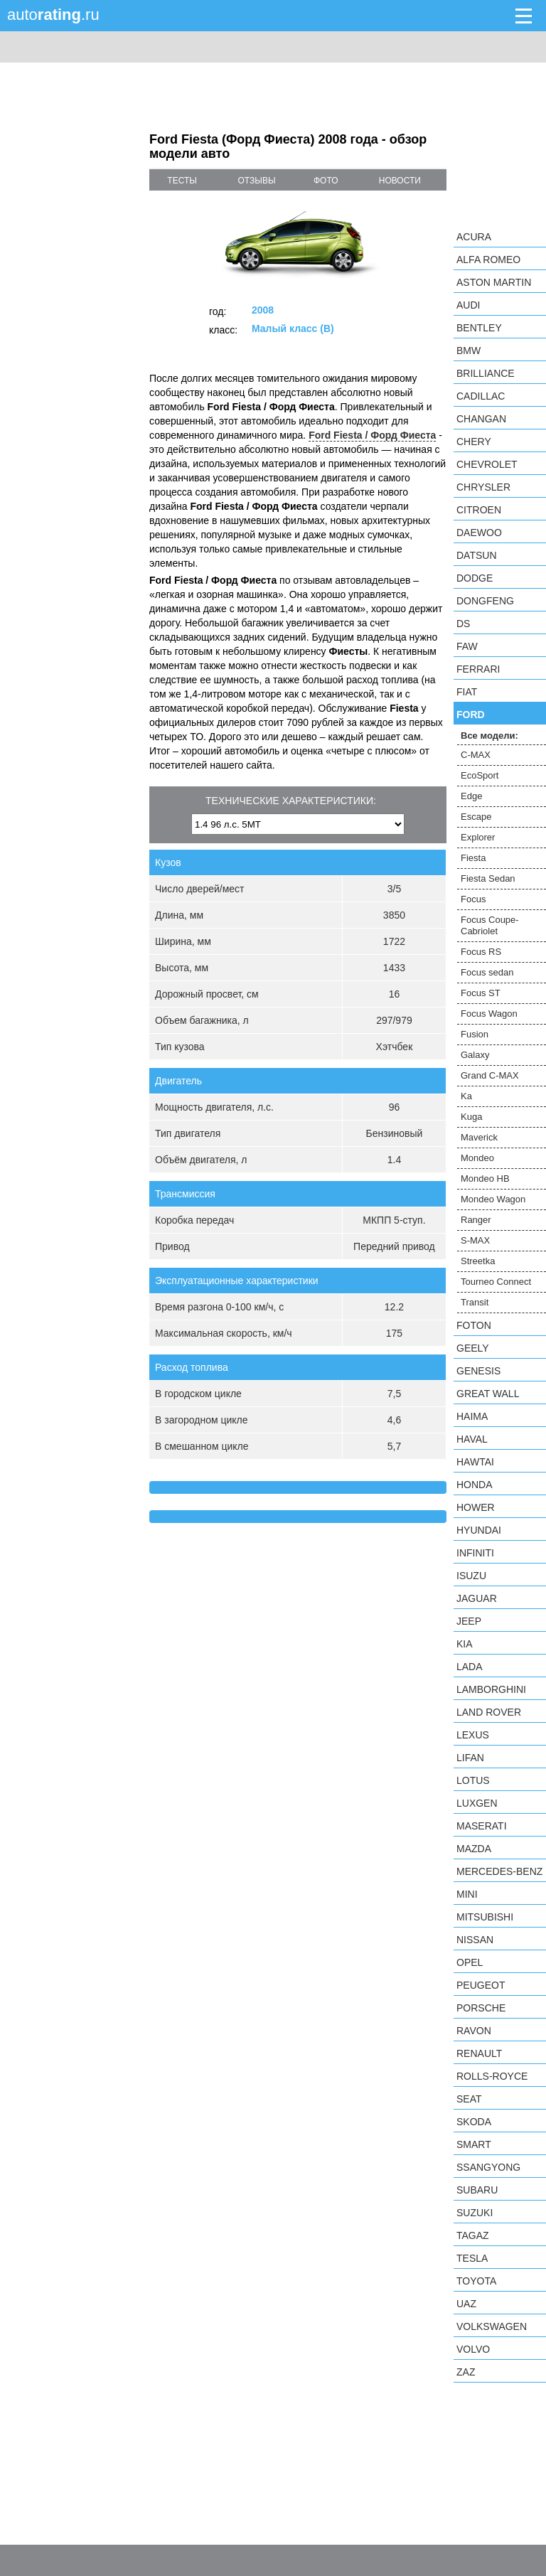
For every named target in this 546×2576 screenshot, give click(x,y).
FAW (467, 646)
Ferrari (478, 669)
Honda (474, 1484)
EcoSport (479, 775)
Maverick (479, 1137)
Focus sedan (487, 972)
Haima (472, 1416)
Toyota (476, 2281)
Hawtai (475, 1462)
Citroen (478, 509)
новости (400, 181)
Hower (475, 1507)
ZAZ (465, 2372)
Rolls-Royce (492, 2076)
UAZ (466, 2303)
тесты (182, 181)
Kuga (471, 1116)
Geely (472, 1348)
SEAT (469, 2099)
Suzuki (474, 2212)
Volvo (473, 2349)
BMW (468, 350)
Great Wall (487, 1393)
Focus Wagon (489, 1013)
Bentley (479, 327)
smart (473, 2144)
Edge (471, 796)
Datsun (476, 555)
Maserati (481, 1826)
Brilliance (485, 373)
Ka (466, 1096)
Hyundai (478, 1530)
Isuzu (471, 1575)
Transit (474, 1302)
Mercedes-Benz (499, 1871)
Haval (472, 1439)
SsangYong (488, 2167)
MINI (467, 1894)
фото (326, 181)
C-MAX (476, 754)
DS (463, 623)
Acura (473, 236)
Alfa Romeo (488, 259)
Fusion (474, 1034)
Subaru (477, 2190)
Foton (473, 1325)
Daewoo (479, 532)
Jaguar (476, 1598)
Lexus (472, 1735)
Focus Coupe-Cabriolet (490, 925)
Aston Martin (493, 282)
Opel (469, 1962)
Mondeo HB (485, 1178)
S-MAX (475, 1240)
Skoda (473, 2121)
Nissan (474, 1939)
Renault (479, 2053)
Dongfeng (485, 600)
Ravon (473, 2030)
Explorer (478, 837)
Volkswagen (491, 2326)
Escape (476, 816)
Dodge (474, 578)
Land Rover (488, 1712)
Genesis (478, 1371)
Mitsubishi (484, 1917)
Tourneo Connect (496, 1281)
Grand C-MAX (490, 1075)
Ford (470, 714)
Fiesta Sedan (488, 878)
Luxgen (477, 1803)
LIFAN (470, 1757)
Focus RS (481, 951)
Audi (468, 305)
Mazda (473, 1848)
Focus (473, 899)
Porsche (480, 2008)
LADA (469, 1666)
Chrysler (483, 487)
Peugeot (480, 1985)
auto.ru (53, 14)
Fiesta (473, 858)
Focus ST (480, 993)
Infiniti (475, 1553)
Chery (473, 441)
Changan (481, 418)
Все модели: (489, 735)
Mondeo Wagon (493, 1199)
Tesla (472, 2258)
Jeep (468, 1621)
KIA (464, 1644)
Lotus (473, 1780)
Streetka (478, 1261)
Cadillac (480, 396)
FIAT (466, 692)
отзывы (257, 181)
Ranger (476, 1219)
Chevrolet (487, 464)
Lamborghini (491, 1689)
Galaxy (475, 1054)
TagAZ (472, 2235)
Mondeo (477, 1158)
